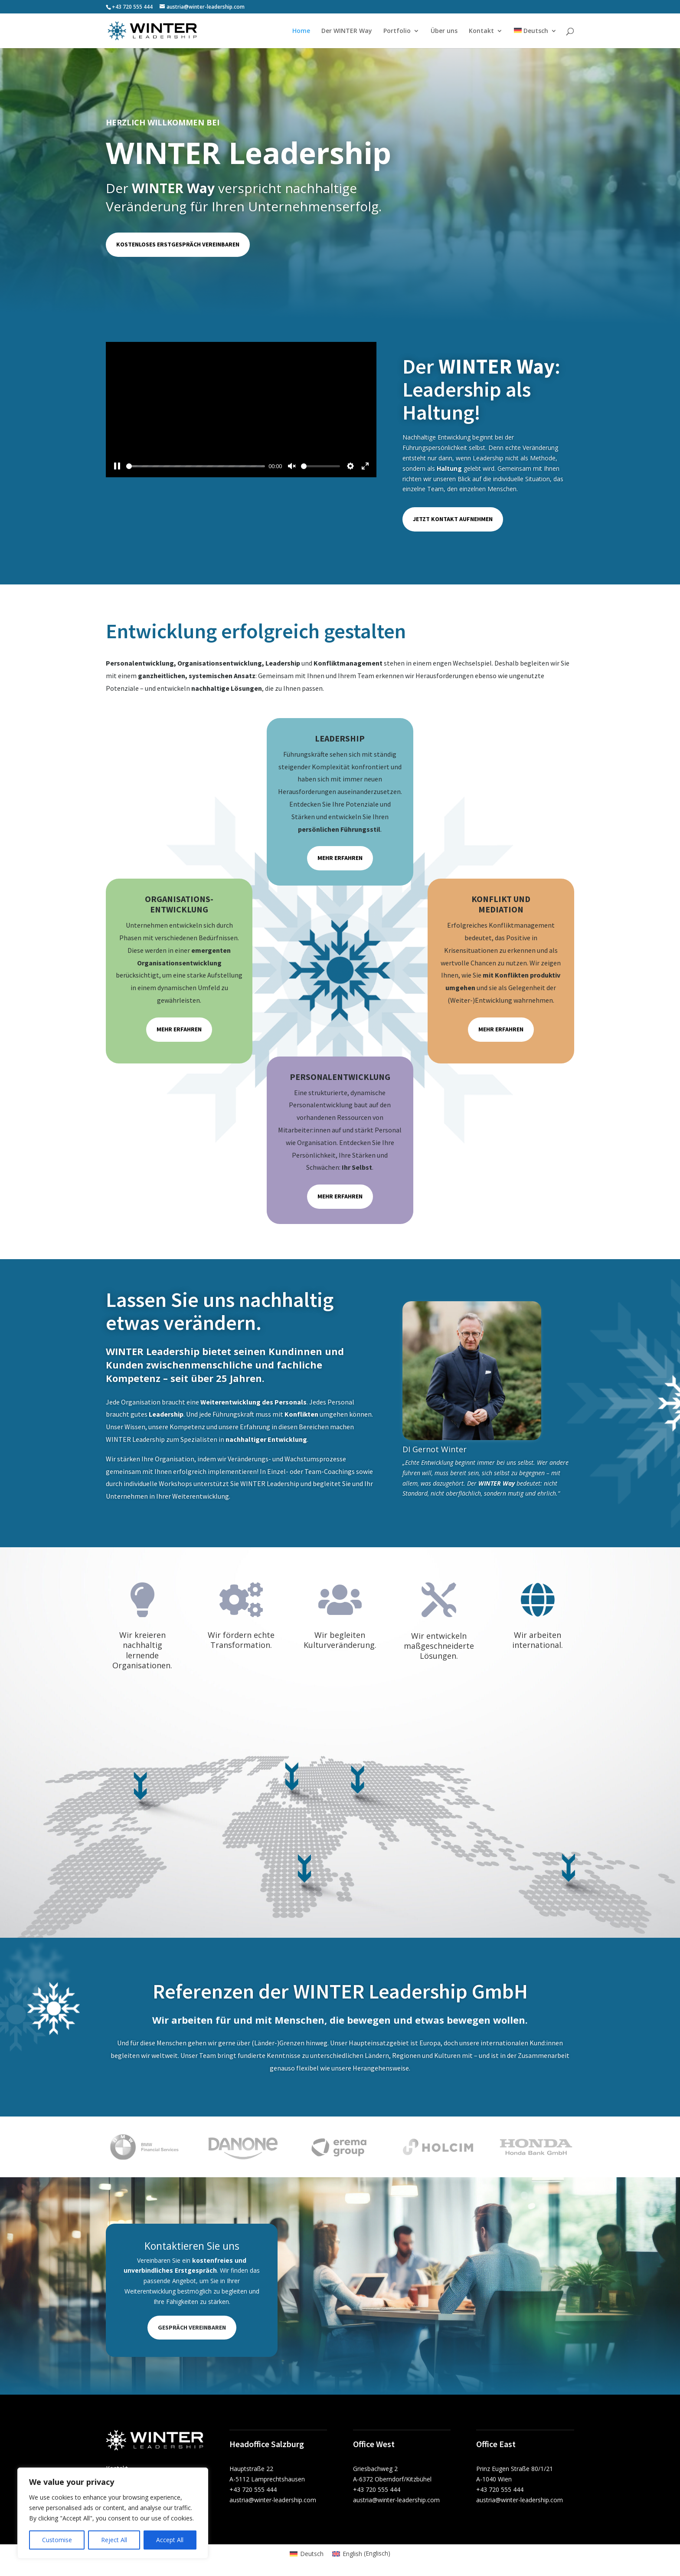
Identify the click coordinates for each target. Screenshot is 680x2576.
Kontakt (481, 31)
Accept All (169, 2540)
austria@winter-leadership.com (272, 2500)
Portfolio (397, 31)
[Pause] (117, 466)
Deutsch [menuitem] (312, 2554)
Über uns (444, 31)
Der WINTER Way (346, 31)
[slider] (195, 466)
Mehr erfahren (340, 858)
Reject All (114, 2540)
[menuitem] (535, 38)
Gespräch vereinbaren (192, 2327)
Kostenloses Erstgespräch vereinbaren (177, 244)
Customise (57, 2540)
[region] (112, 2513)
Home (301, 31)
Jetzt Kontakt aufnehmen (453, 519)
